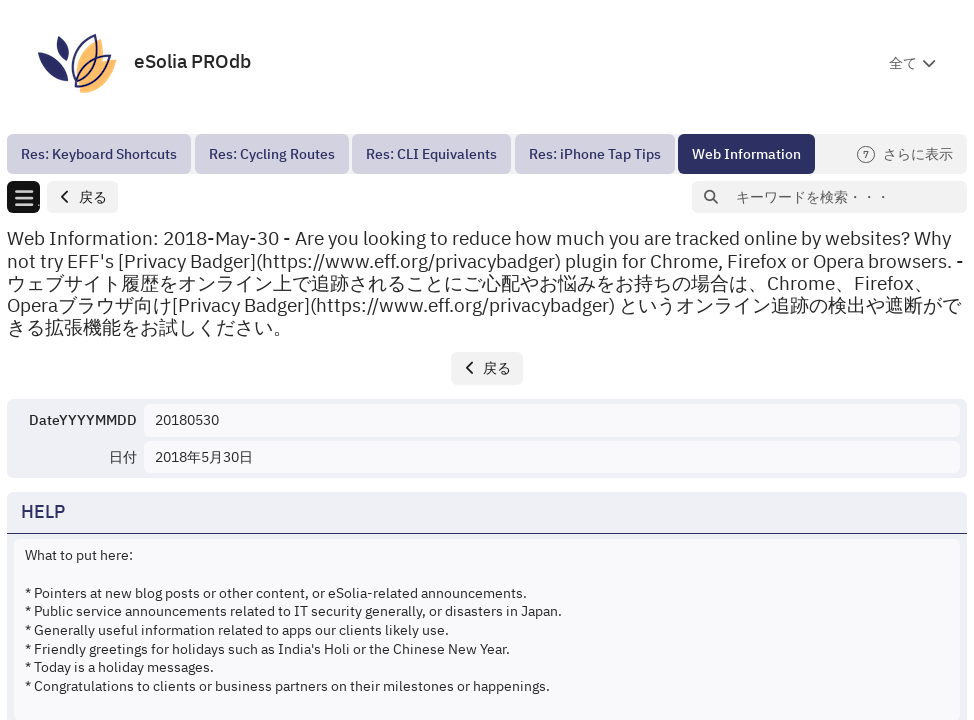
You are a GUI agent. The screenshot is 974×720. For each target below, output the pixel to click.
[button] (82, 197)
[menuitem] (99, 154)
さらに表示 (905, 154)
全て (903, 63)
